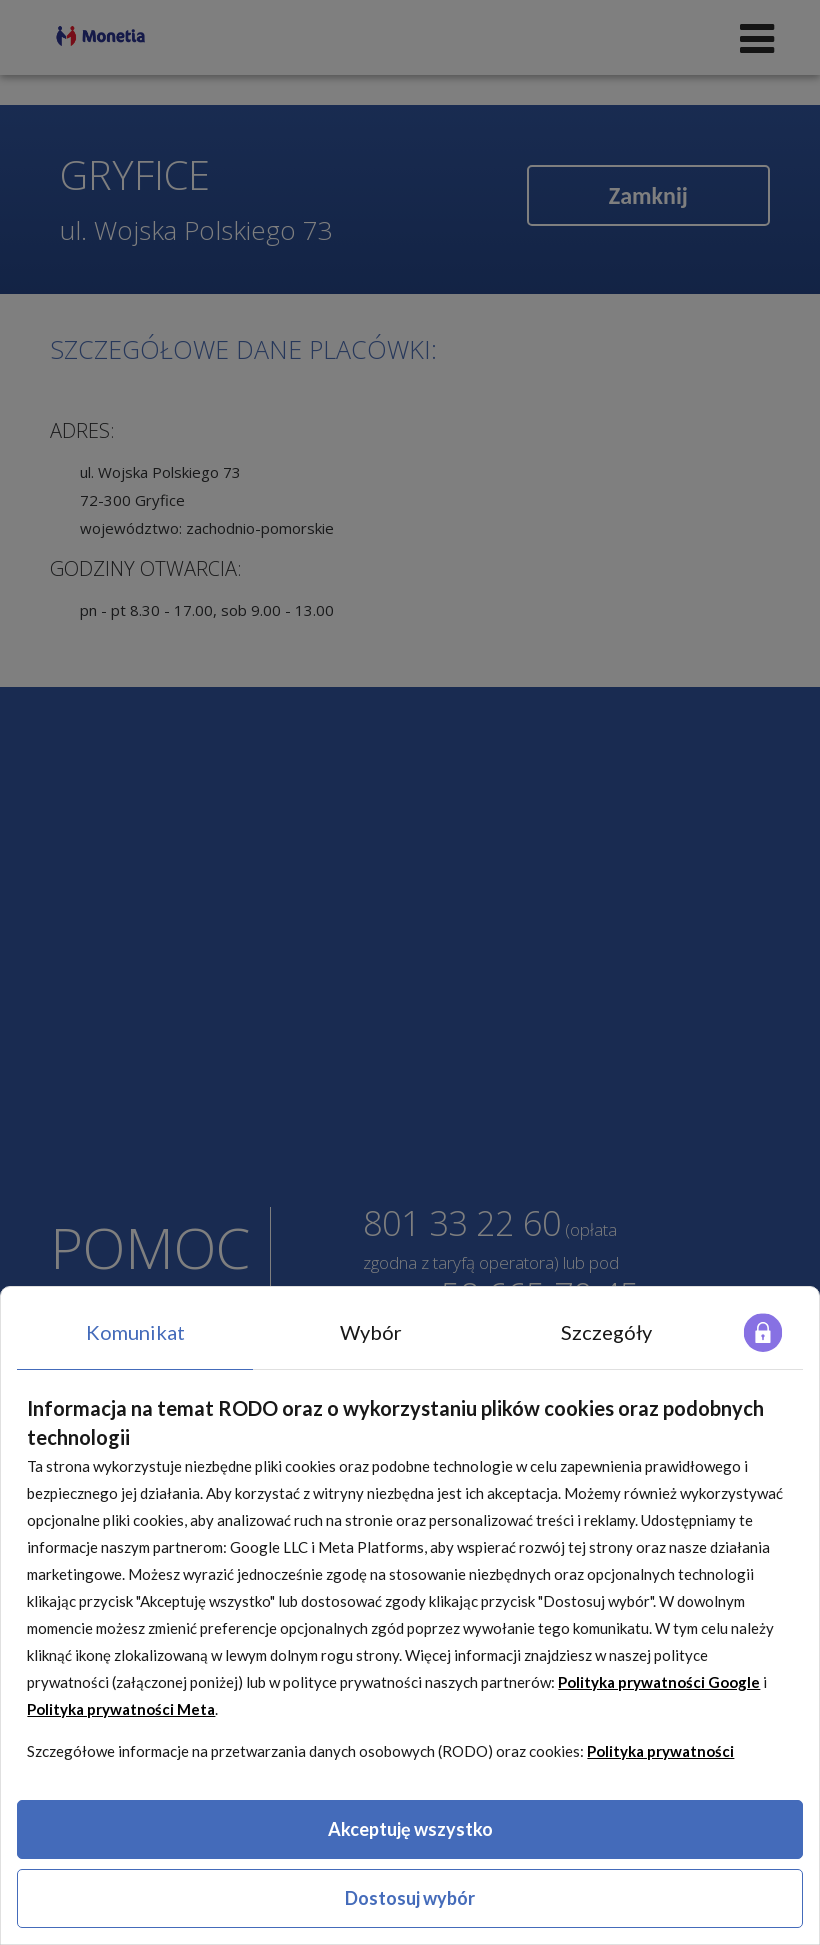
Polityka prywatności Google (659, 1682)
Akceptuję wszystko (410, 1829)
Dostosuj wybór (410, 1898)
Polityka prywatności (660, 1751)
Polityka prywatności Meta (121, 1709)
